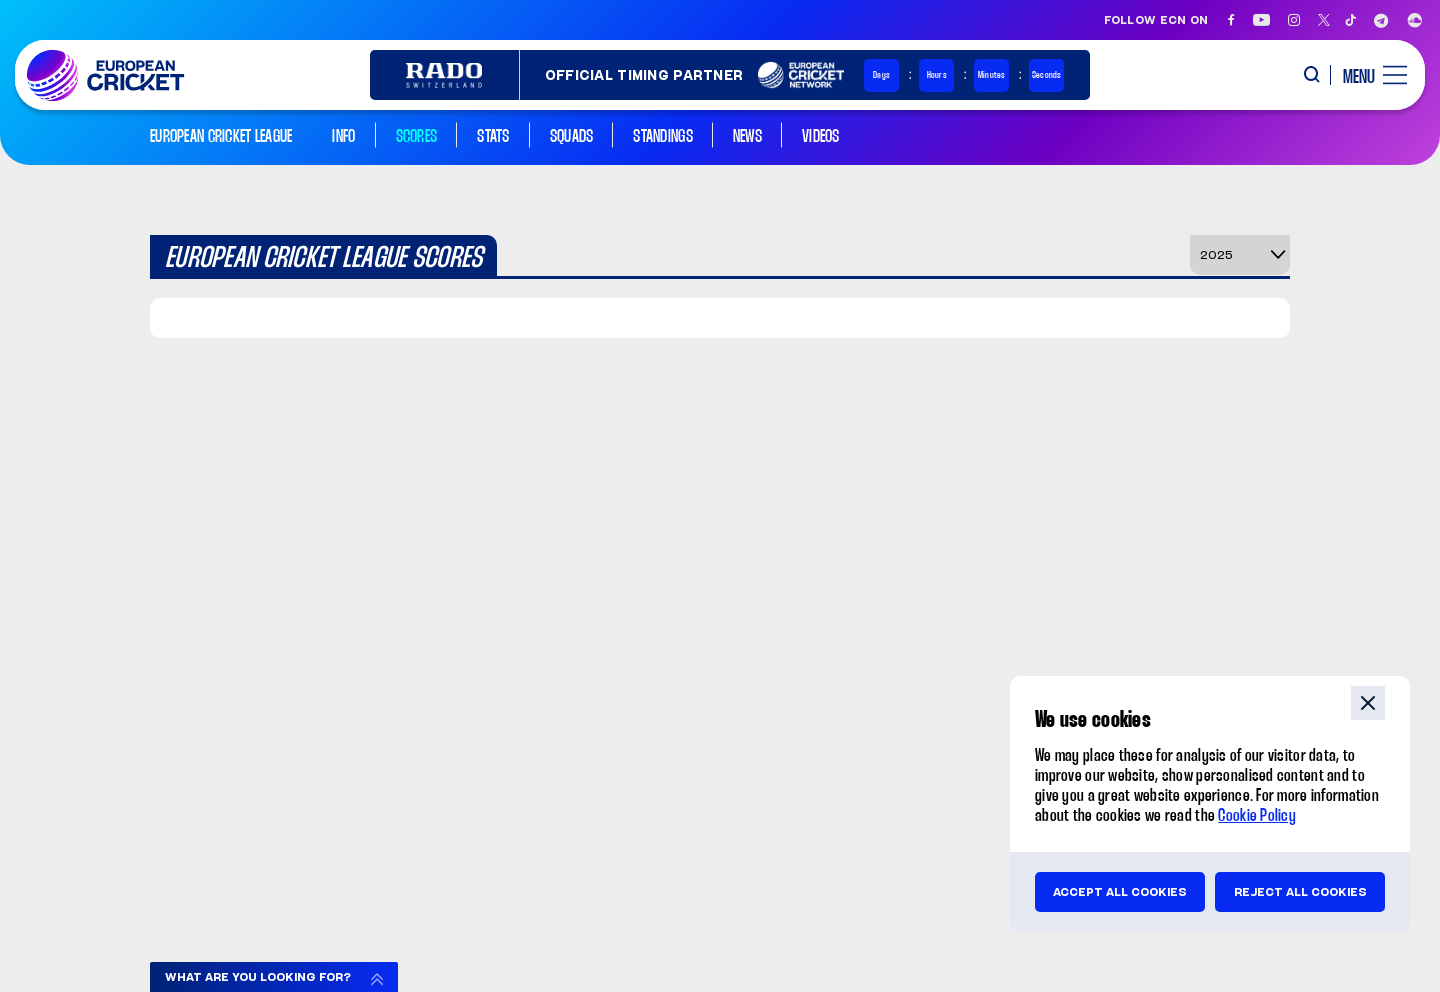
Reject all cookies (1300, 892)
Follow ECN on (1156, 20)
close (1368, 703)
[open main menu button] (1367, 75)
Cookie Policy (1257, 816)
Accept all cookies (1120, 892)
